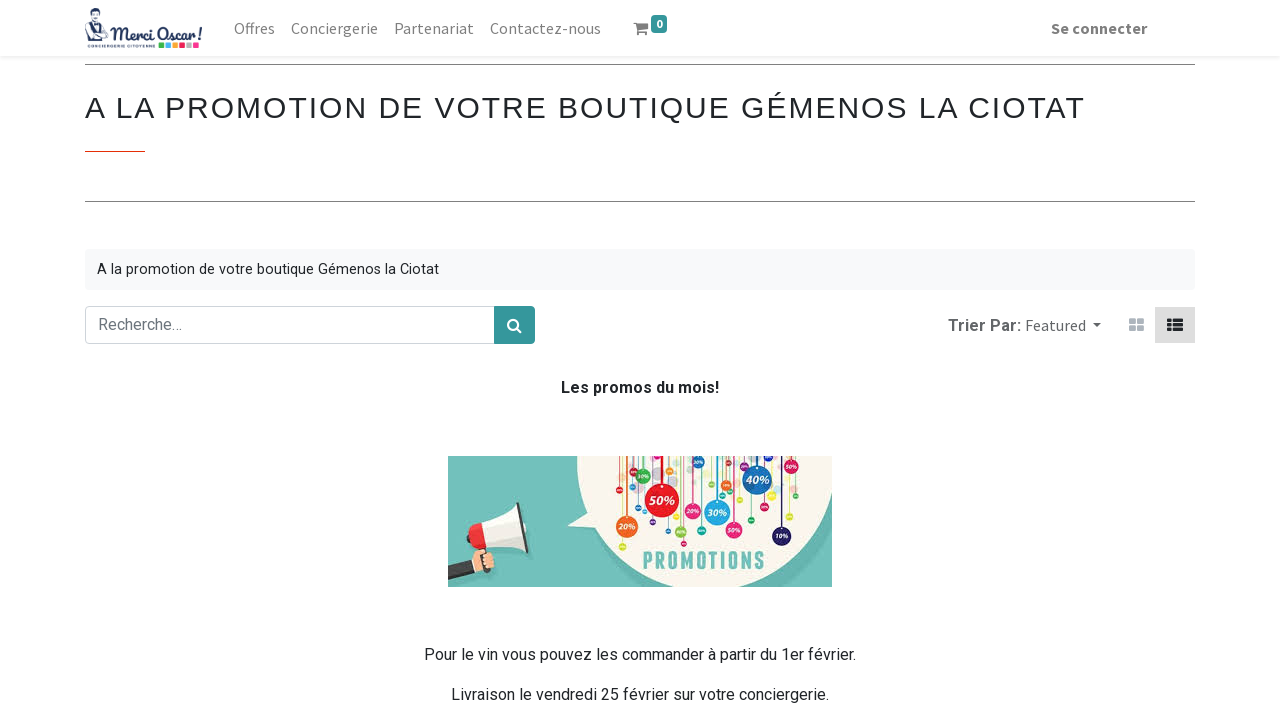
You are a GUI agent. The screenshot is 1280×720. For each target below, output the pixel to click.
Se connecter (1099, 28)
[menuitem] (254, 28)
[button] (1063, 325)
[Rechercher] (514, 325)
